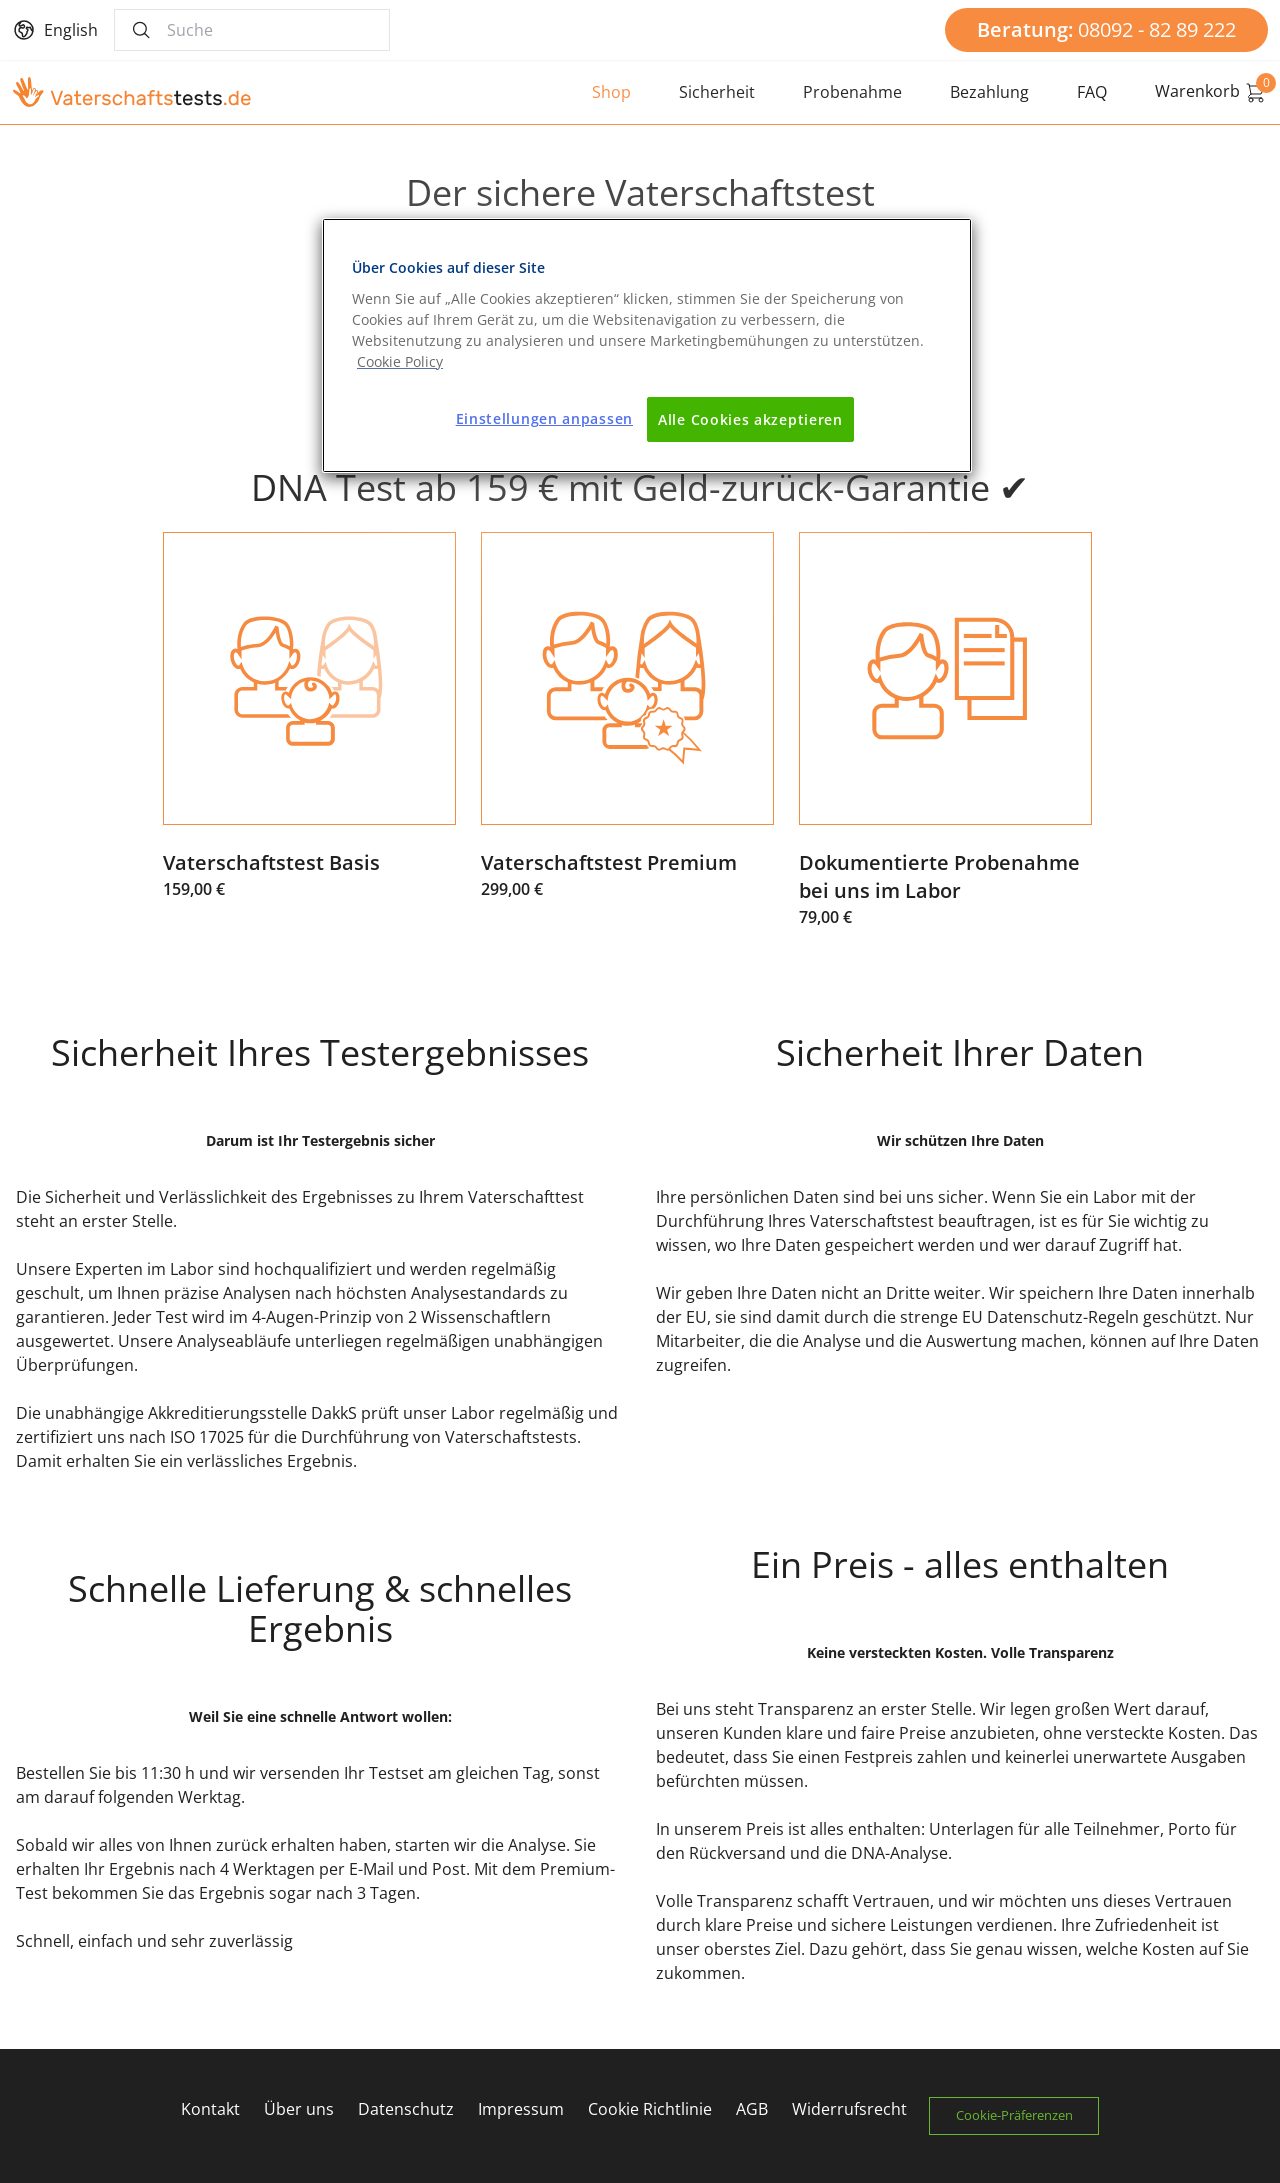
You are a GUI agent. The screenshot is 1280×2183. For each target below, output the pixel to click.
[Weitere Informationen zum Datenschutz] (400, 361)
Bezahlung (989, 92)
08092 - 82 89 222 (1106, 29)
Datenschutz (405, 2109)
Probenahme (852, 92)
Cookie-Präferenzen (1015, 2115)
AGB (751, 2109)
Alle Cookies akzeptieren (750, 419)
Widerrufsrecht (848, 2109)
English (71, 30)
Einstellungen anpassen (544, 418)
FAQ (1092, 92)
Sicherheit (717, 92)
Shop (611, 92)
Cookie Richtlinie (649, 2109)
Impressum (520, 2109)
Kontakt (209, 2109)
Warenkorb (1211, 92)
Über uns (298, 2109)
